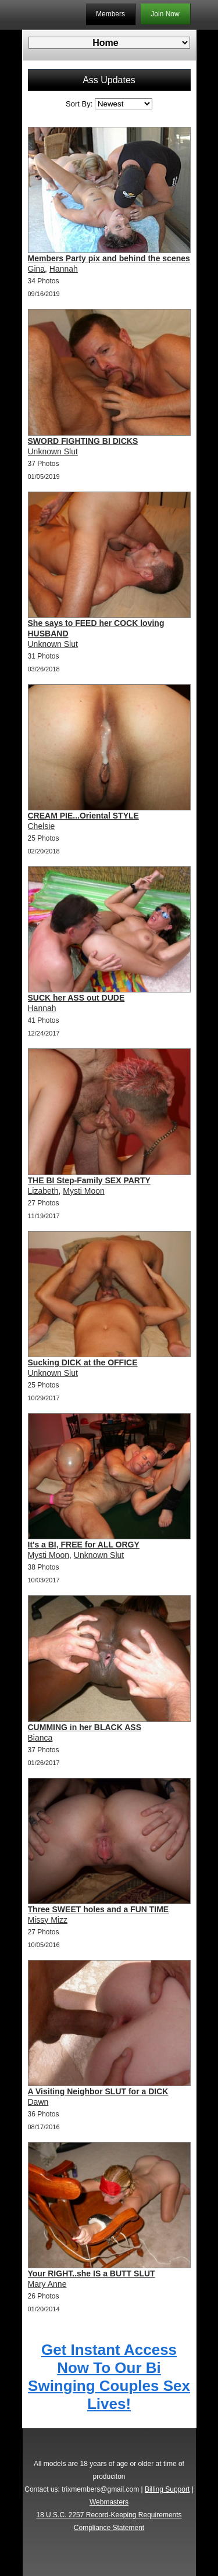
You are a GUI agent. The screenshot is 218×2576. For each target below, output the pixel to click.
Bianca (40, 1737)
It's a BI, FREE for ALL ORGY (84, 1544)
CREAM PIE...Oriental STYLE (83, 815)
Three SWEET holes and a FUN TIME (98, 1909)
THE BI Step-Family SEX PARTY (89, 1180)
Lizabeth (43, 1191)
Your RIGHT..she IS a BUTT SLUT (91, 2273)
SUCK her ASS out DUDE (76, 997)
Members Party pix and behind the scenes (109, 258)
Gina (36, 268)
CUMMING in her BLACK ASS (84, 1727)
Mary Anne (47, 2284)
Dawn (38, 2102)
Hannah (63, 268)
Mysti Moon (84, 1191)
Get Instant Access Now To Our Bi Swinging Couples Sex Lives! (109, 2377)
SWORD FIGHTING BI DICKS (83, 441)
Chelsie (41, 826)
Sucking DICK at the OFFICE (83, 1362)
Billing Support (167, 2489)
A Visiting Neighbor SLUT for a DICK (98, 2091)
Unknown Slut (53, 451)
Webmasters (109, 2502)
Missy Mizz (47, 1919)
